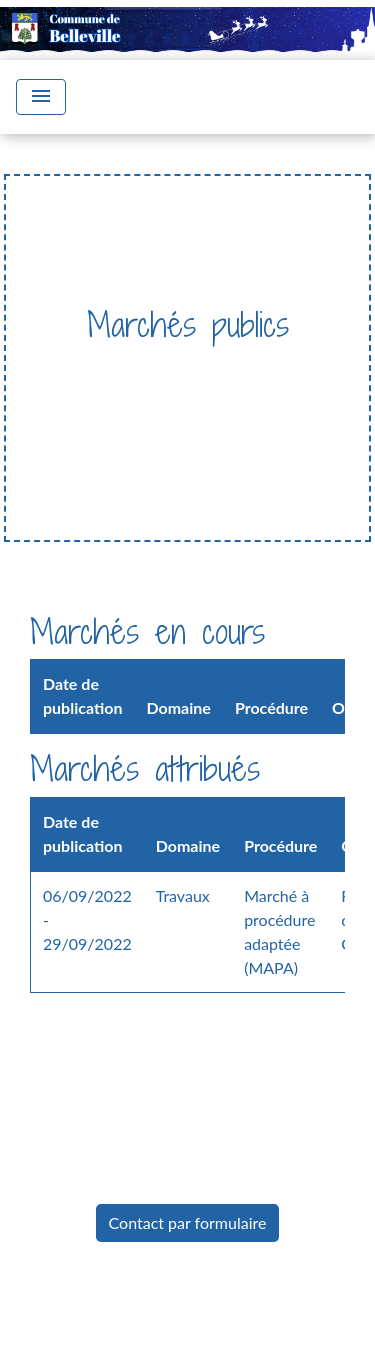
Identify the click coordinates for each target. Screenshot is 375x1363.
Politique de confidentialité (184, 1346)
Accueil (74, 366)
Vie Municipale (182, 366)
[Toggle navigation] (41, 97)
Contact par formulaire (188, 1222)
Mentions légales (181, 1301)
